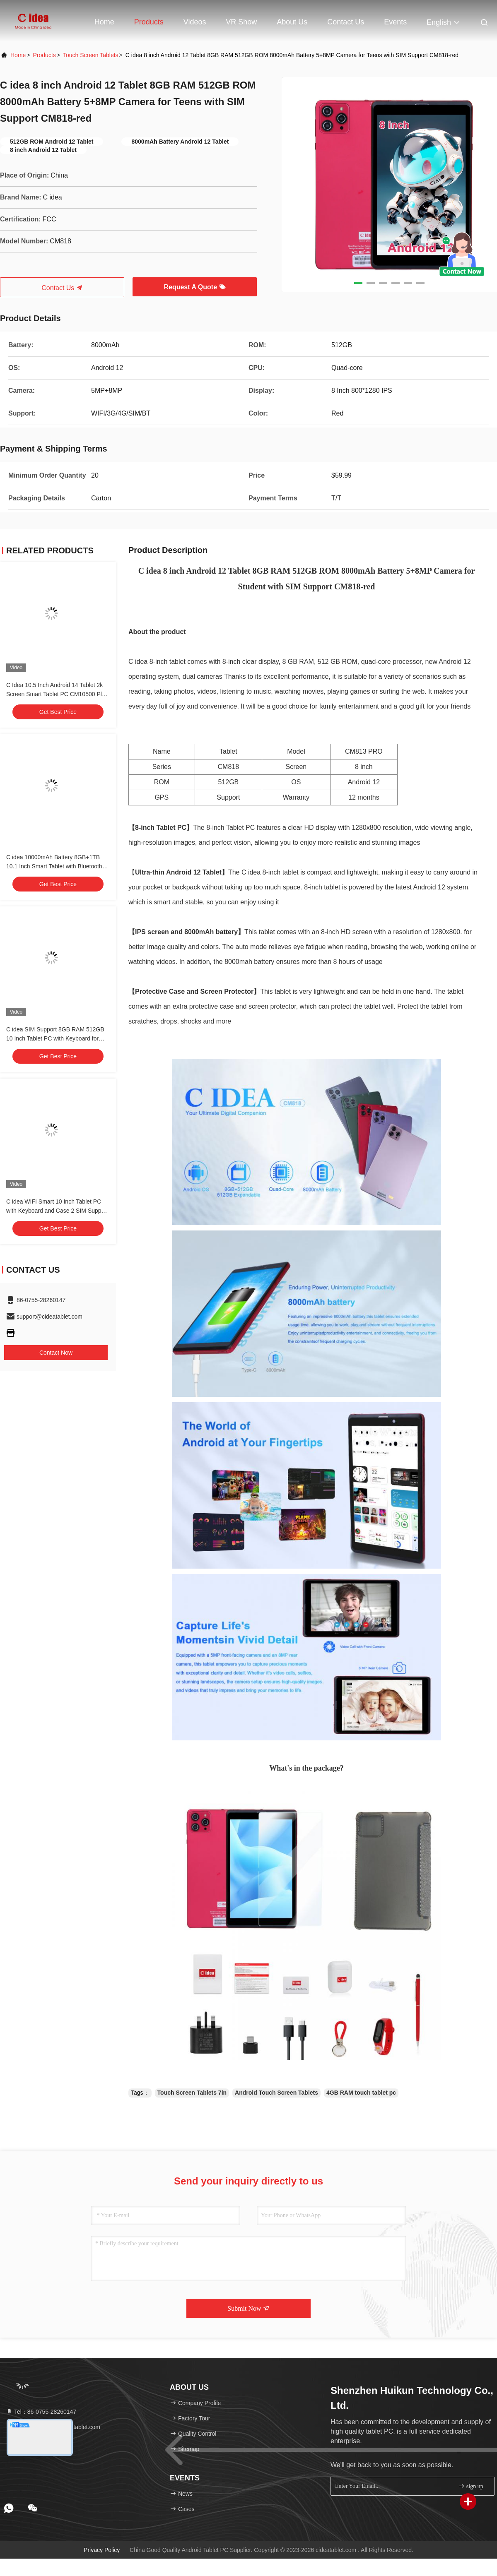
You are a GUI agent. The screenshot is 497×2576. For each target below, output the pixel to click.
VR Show (241, 22)
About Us (292, 22)
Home (104, 22)
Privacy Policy (102, 2550)
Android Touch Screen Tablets (276, 2092)
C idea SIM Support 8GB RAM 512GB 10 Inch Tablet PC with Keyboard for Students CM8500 (55, 1038)
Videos (194, 22)
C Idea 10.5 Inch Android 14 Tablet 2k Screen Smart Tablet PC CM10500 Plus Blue (57, 694)
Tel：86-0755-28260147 (41, 2411)
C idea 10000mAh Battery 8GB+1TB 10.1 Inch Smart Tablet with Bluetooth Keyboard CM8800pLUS (54, 866)
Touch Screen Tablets (90, 55)
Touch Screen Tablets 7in (192, 2092)
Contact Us (345, 22)
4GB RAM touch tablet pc (361, 2092)
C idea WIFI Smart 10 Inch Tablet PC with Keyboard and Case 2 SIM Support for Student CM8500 (57, 1210)
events (395, 22)
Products (149, 22)
